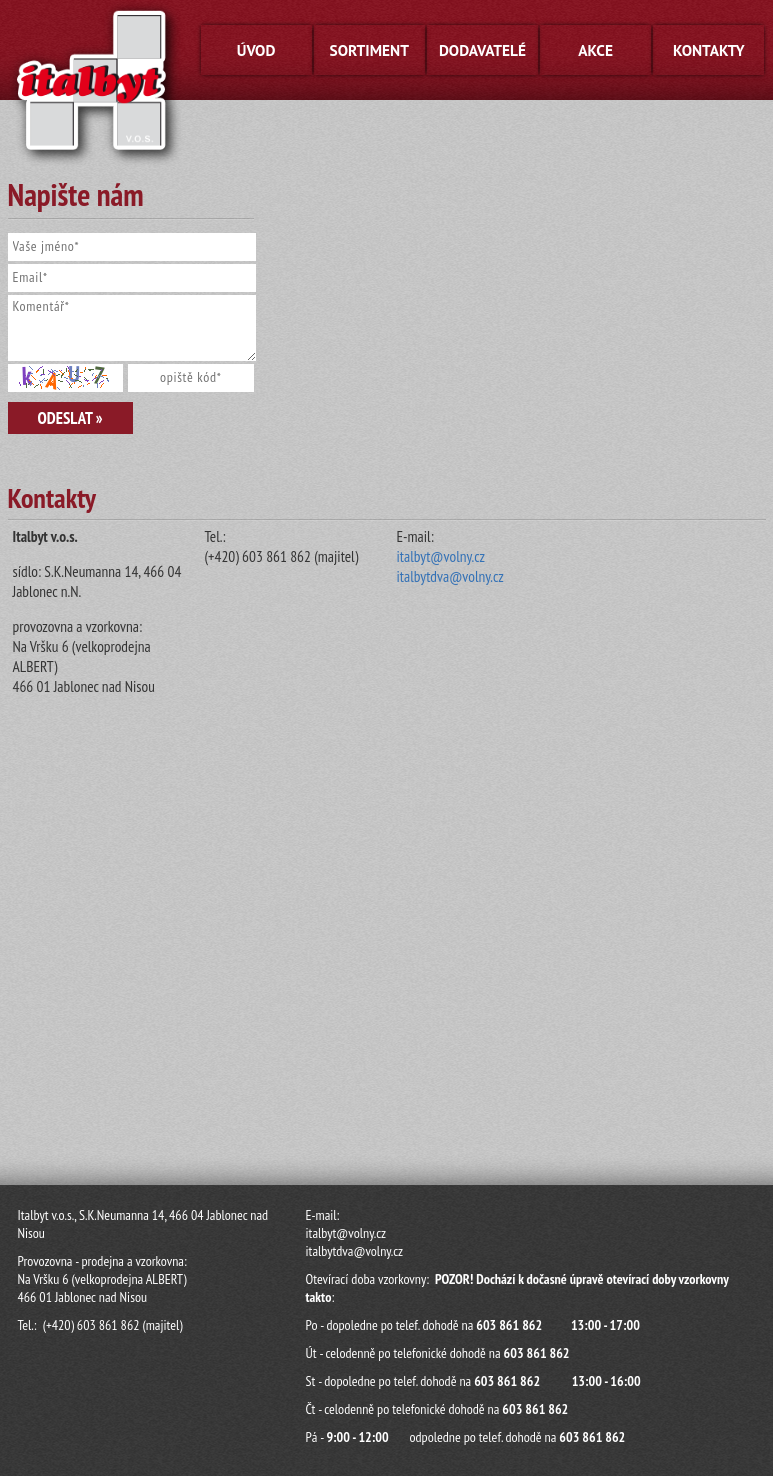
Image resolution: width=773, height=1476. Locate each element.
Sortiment (369, 50)
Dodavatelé (482, 50)
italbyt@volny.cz (441, 556)
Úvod (256, 50)
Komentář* (132, 328)
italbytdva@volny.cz (450, 576)
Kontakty (709, 50)
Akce (595, 50)
